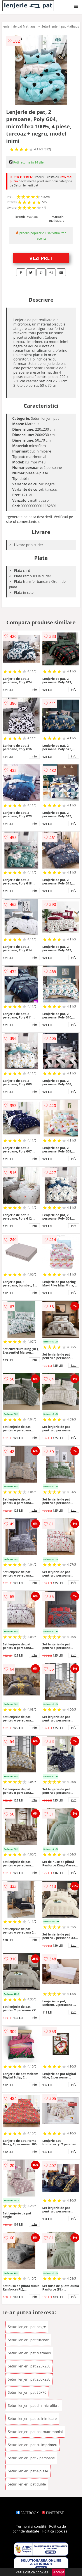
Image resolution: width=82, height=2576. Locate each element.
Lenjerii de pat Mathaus (18, 26)
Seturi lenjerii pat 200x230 (29, 2379)
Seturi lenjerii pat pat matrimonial (35, 2431)
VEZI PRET (41, 258)
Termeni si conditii (31, 2526)
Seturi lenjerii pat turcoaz (28, 2340)
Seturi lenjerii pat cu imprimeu (32, 2444)
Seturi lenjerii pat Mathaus (60, 26)
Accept (58, 2572)
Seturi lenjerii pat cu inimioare (32, 2418)
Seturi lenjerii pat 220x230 (29, 2366)
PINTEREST (53, 2512)
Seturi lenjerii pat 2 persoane (31, 2458)
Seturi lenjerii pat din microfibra (33, 2405)
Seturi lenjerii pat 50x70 (27, 2392)
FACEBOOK (27, 2512)
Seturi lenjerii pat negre (27, 2326)
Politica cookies (54, 2531)
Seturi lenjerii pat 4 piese (28, 2471)
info (34, 689)
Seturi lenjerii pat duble (27, 2484)
